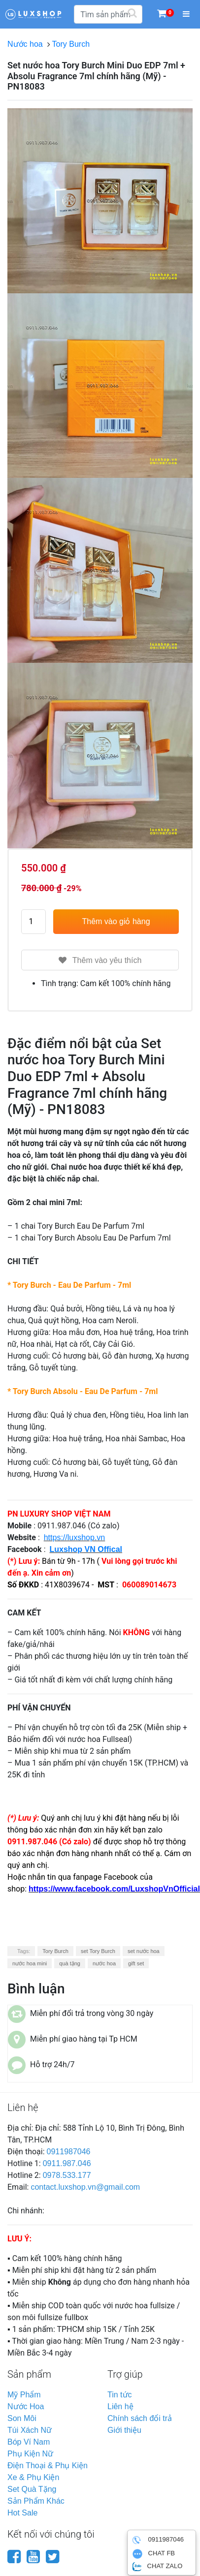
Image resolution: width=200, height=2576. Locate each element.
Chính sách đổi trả (139, 2418)
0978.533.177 (67, 2175)
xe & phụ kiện (33, 2477)
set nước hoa (144, 1951)
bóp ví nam (28, 2442)
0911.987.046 (67, 2163)
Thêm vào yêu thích (100, 960)
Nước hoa (27, 44)
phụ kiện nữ (30, 2454)
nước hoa (104, 1963)
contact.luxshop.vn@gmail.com (85, 2187)
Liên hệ (120, 2406)
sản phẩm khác (36, 2501)
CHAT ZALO (157, 2566)
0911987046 (69, 2151)
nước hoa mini (29, 1963)
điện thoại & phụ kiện (47, 2465)
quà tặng (69, 1963)
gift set (136, 1963)
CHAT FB (154, 2554)
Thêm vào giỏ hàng (116, 921)
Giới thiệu (124, 2430)
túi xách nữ (29, 2430)
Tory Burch (73, 44)
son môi (21, 2418)
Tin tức (119, 2394)
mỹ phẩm (24, 2394)
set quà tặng (31, 2489)
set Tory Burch (98, 1951)
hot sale (22, 2513)
